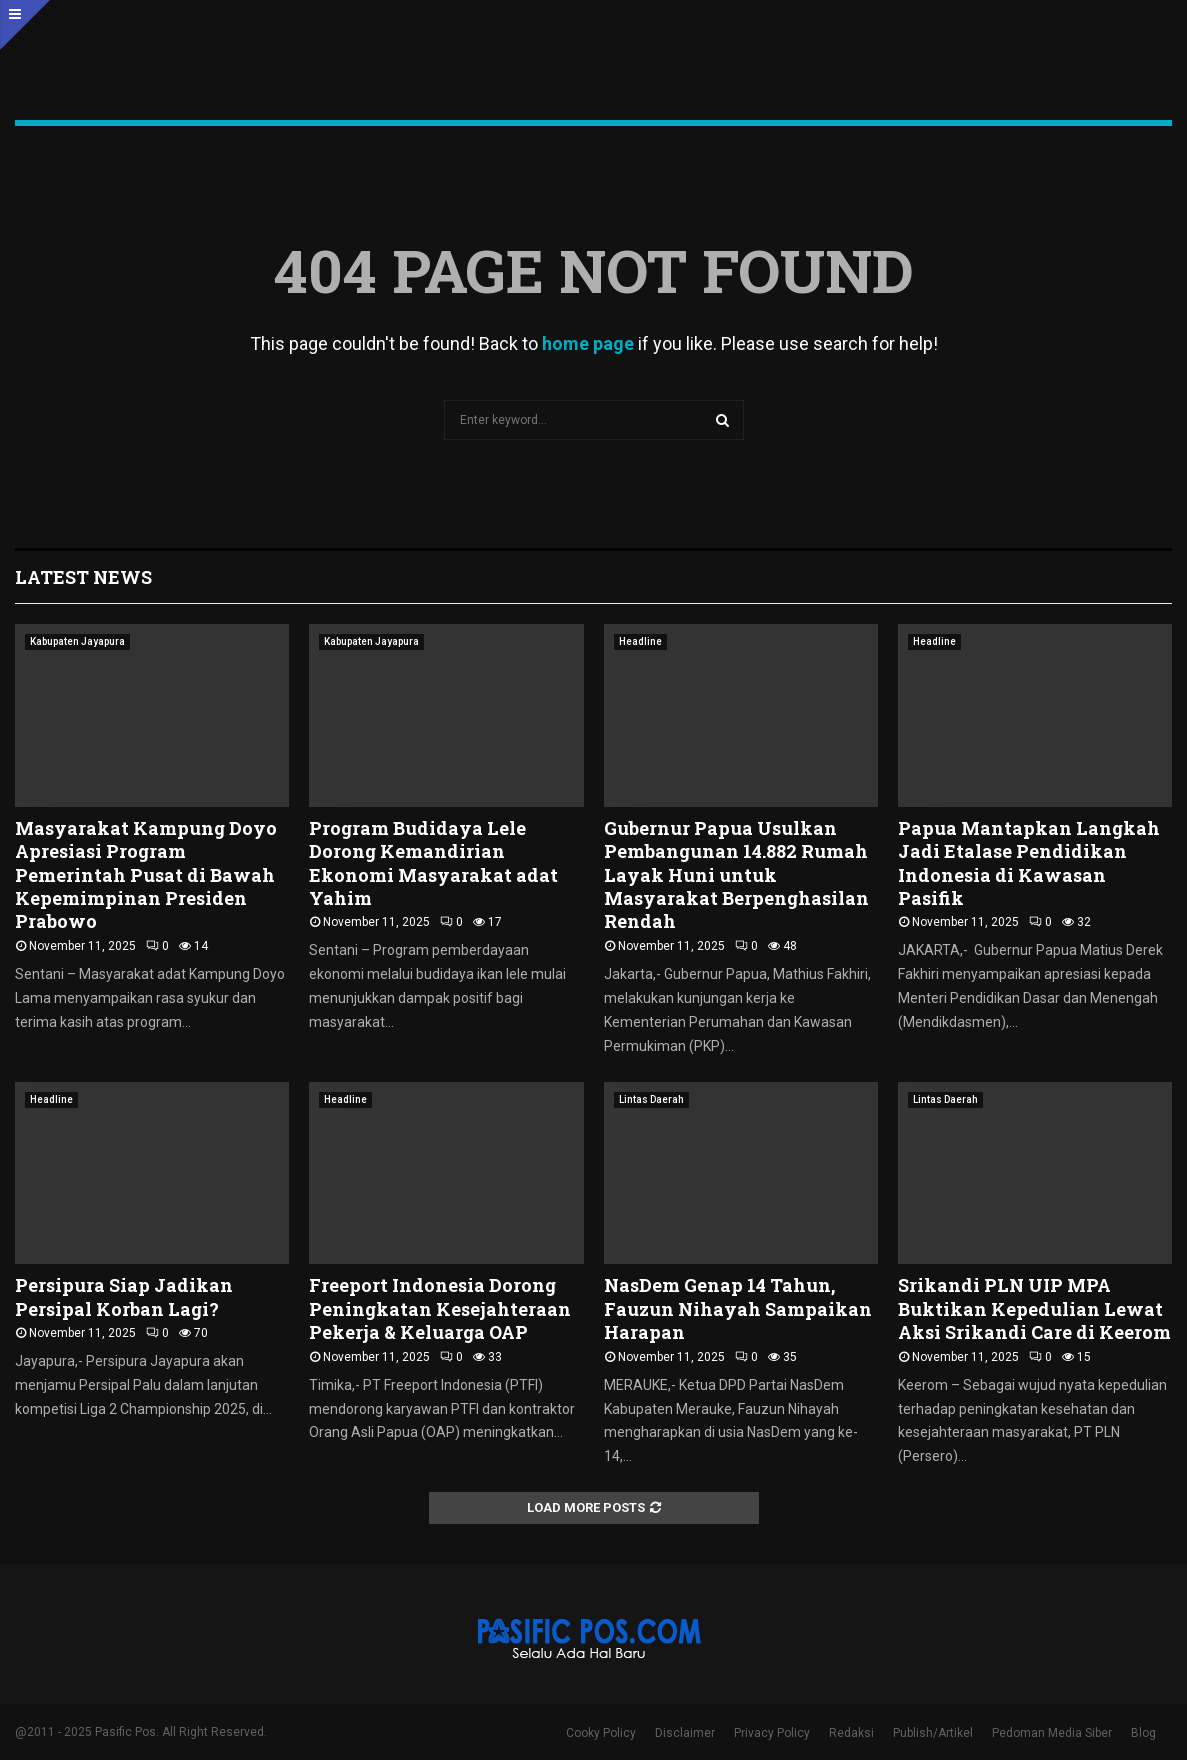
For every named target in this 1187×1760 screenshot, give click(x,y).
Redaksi (851, 1733)
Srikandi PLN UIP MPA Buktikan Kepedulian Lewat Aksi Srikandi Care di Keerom (1034, 1308)
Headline (640, 641)
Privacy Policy (772, 1733)
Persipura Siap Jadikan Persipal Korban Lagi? (124, 1296)
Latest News (83, 577)
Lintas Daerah (651, 1099)
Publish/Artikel (933, 1733)
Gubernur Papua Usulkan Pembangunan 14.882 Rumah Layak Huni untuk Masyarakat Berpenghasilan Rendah (736, 875)
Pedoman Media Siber (1052, 1733)
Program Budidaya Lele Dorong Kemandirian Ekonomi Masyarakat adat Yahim (433, 863)
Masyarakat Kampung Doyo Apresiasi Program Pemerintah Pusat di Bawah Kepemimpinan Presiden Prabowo (146, 875)
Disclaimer (685, 1733)
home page (588, 343)
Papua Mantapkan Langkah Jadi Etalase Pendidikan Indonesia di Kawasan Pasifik (1029, 863)
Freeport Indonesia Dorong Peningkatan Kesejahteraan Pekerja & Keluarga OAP (440, 1308)
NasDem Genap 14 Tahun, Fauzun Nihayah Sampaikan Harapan (738, 1308)
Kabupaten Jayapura (77, 641)
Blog (1143, 1733)
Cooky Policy (601, 1733)
